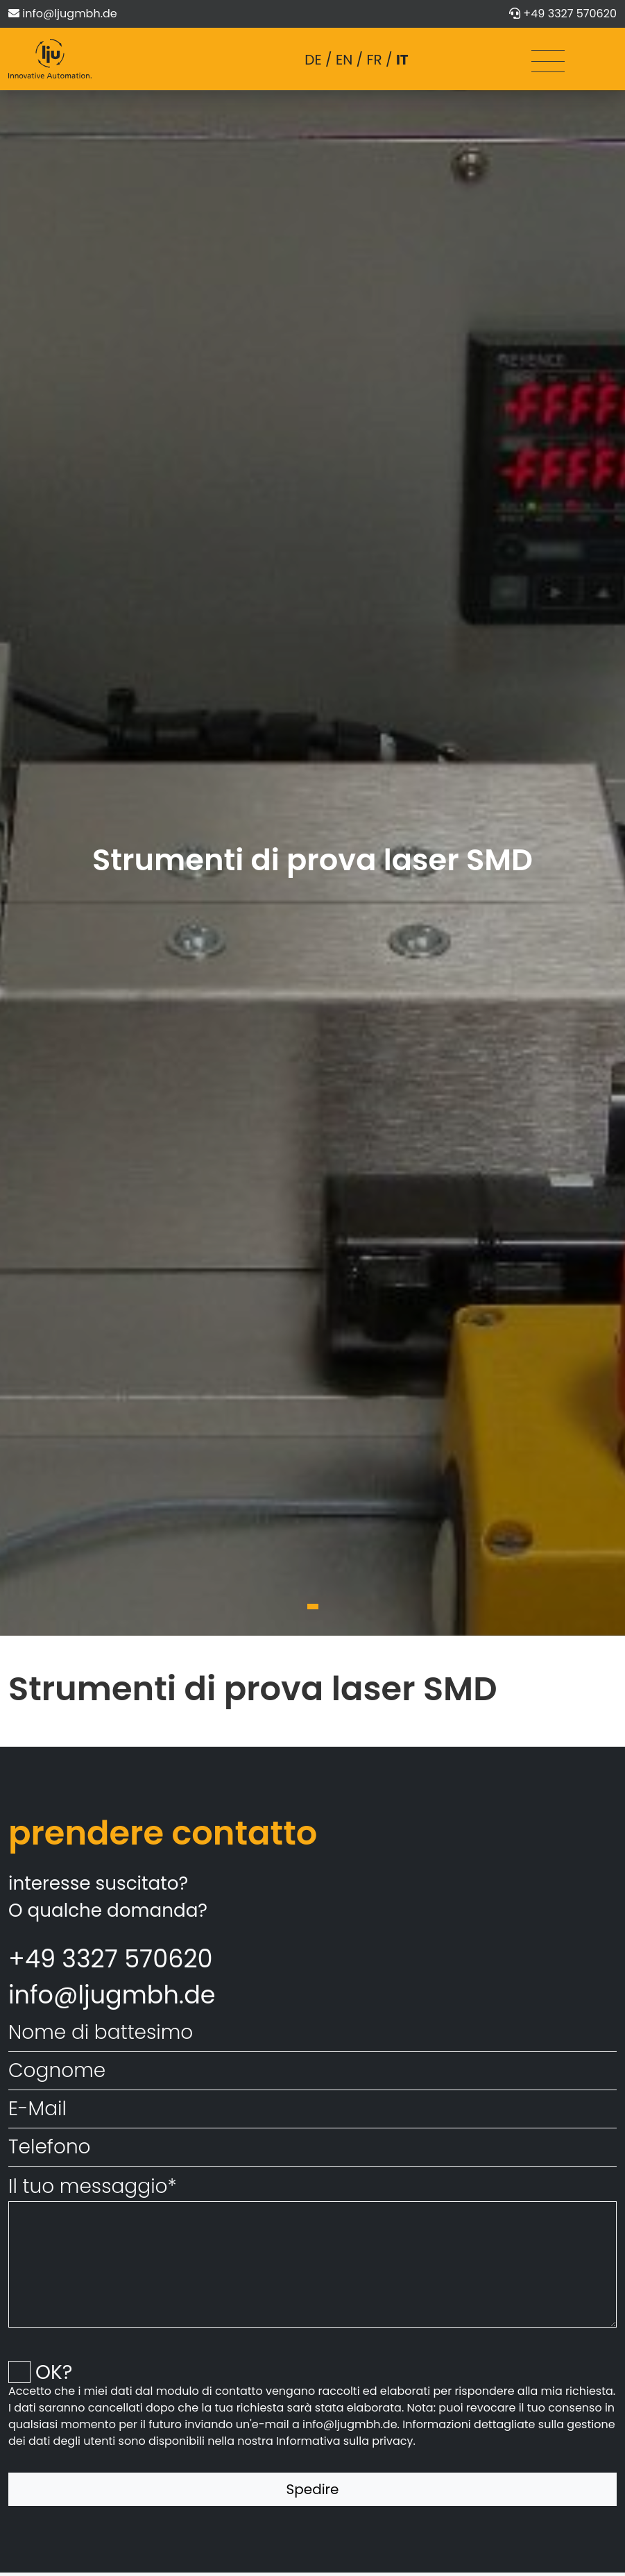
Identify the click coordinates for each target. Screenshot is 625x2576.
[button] (312, 1606)
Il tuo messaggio (92, 2186)
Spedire (312, 2489)
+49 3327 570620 (570, 14)
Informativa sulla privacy (344, 2441)
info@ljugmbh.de (69, 14)
